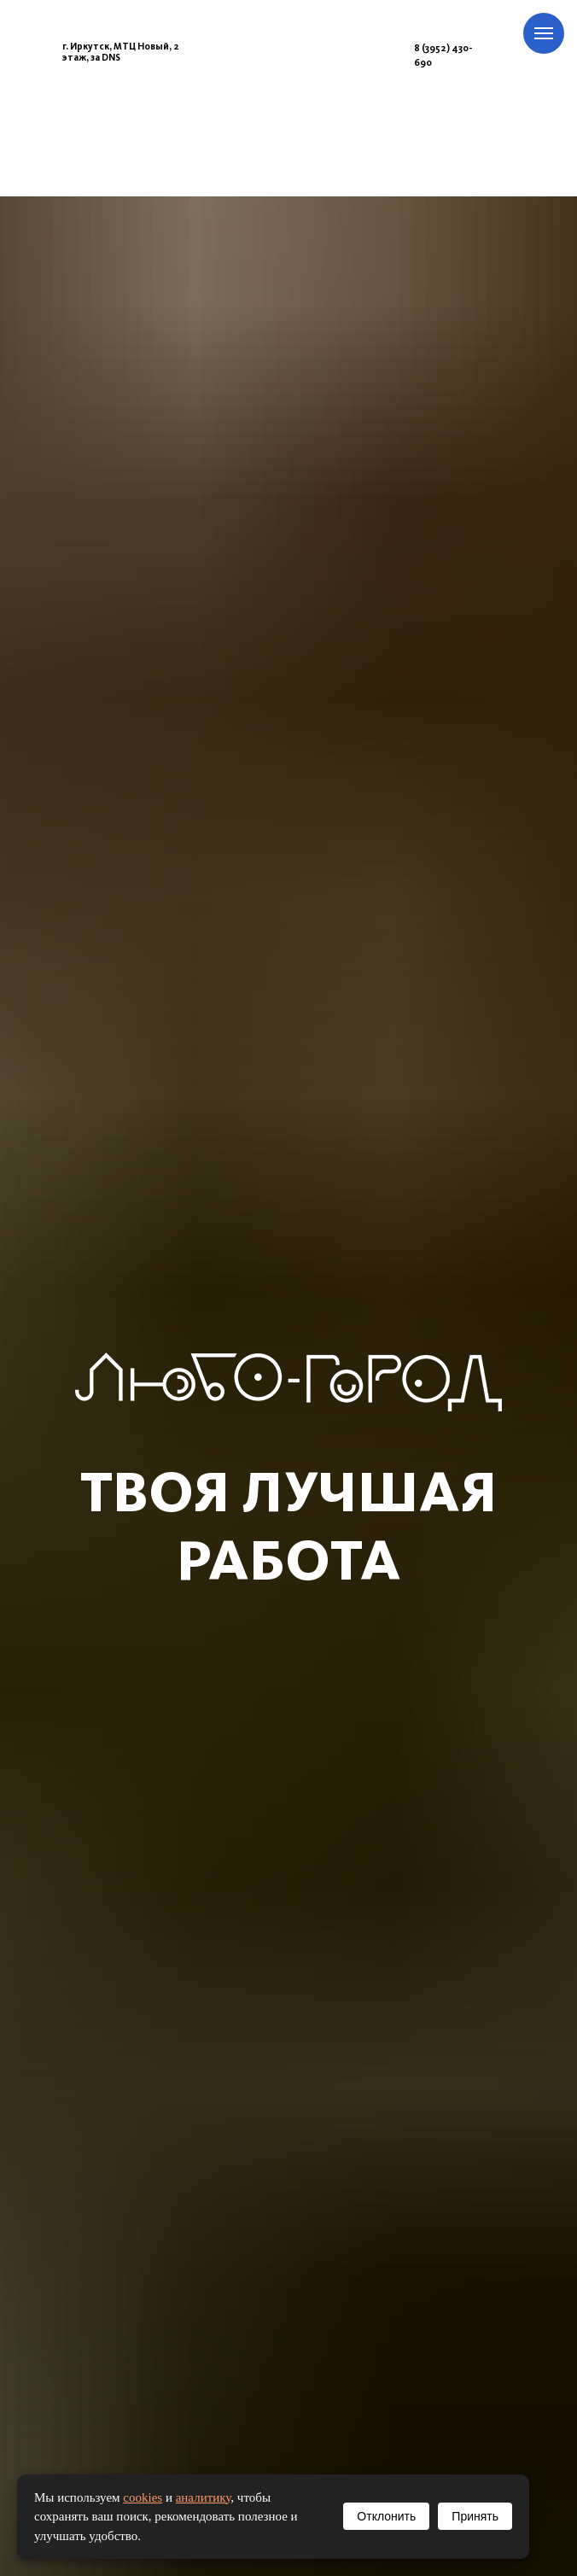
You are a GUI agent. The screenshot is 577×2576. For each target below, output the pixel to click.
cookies (142, 2497)
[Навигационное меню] (543, 33)
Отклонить (386, 2516)
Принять (475, 2516)
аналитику (203, 2497)
